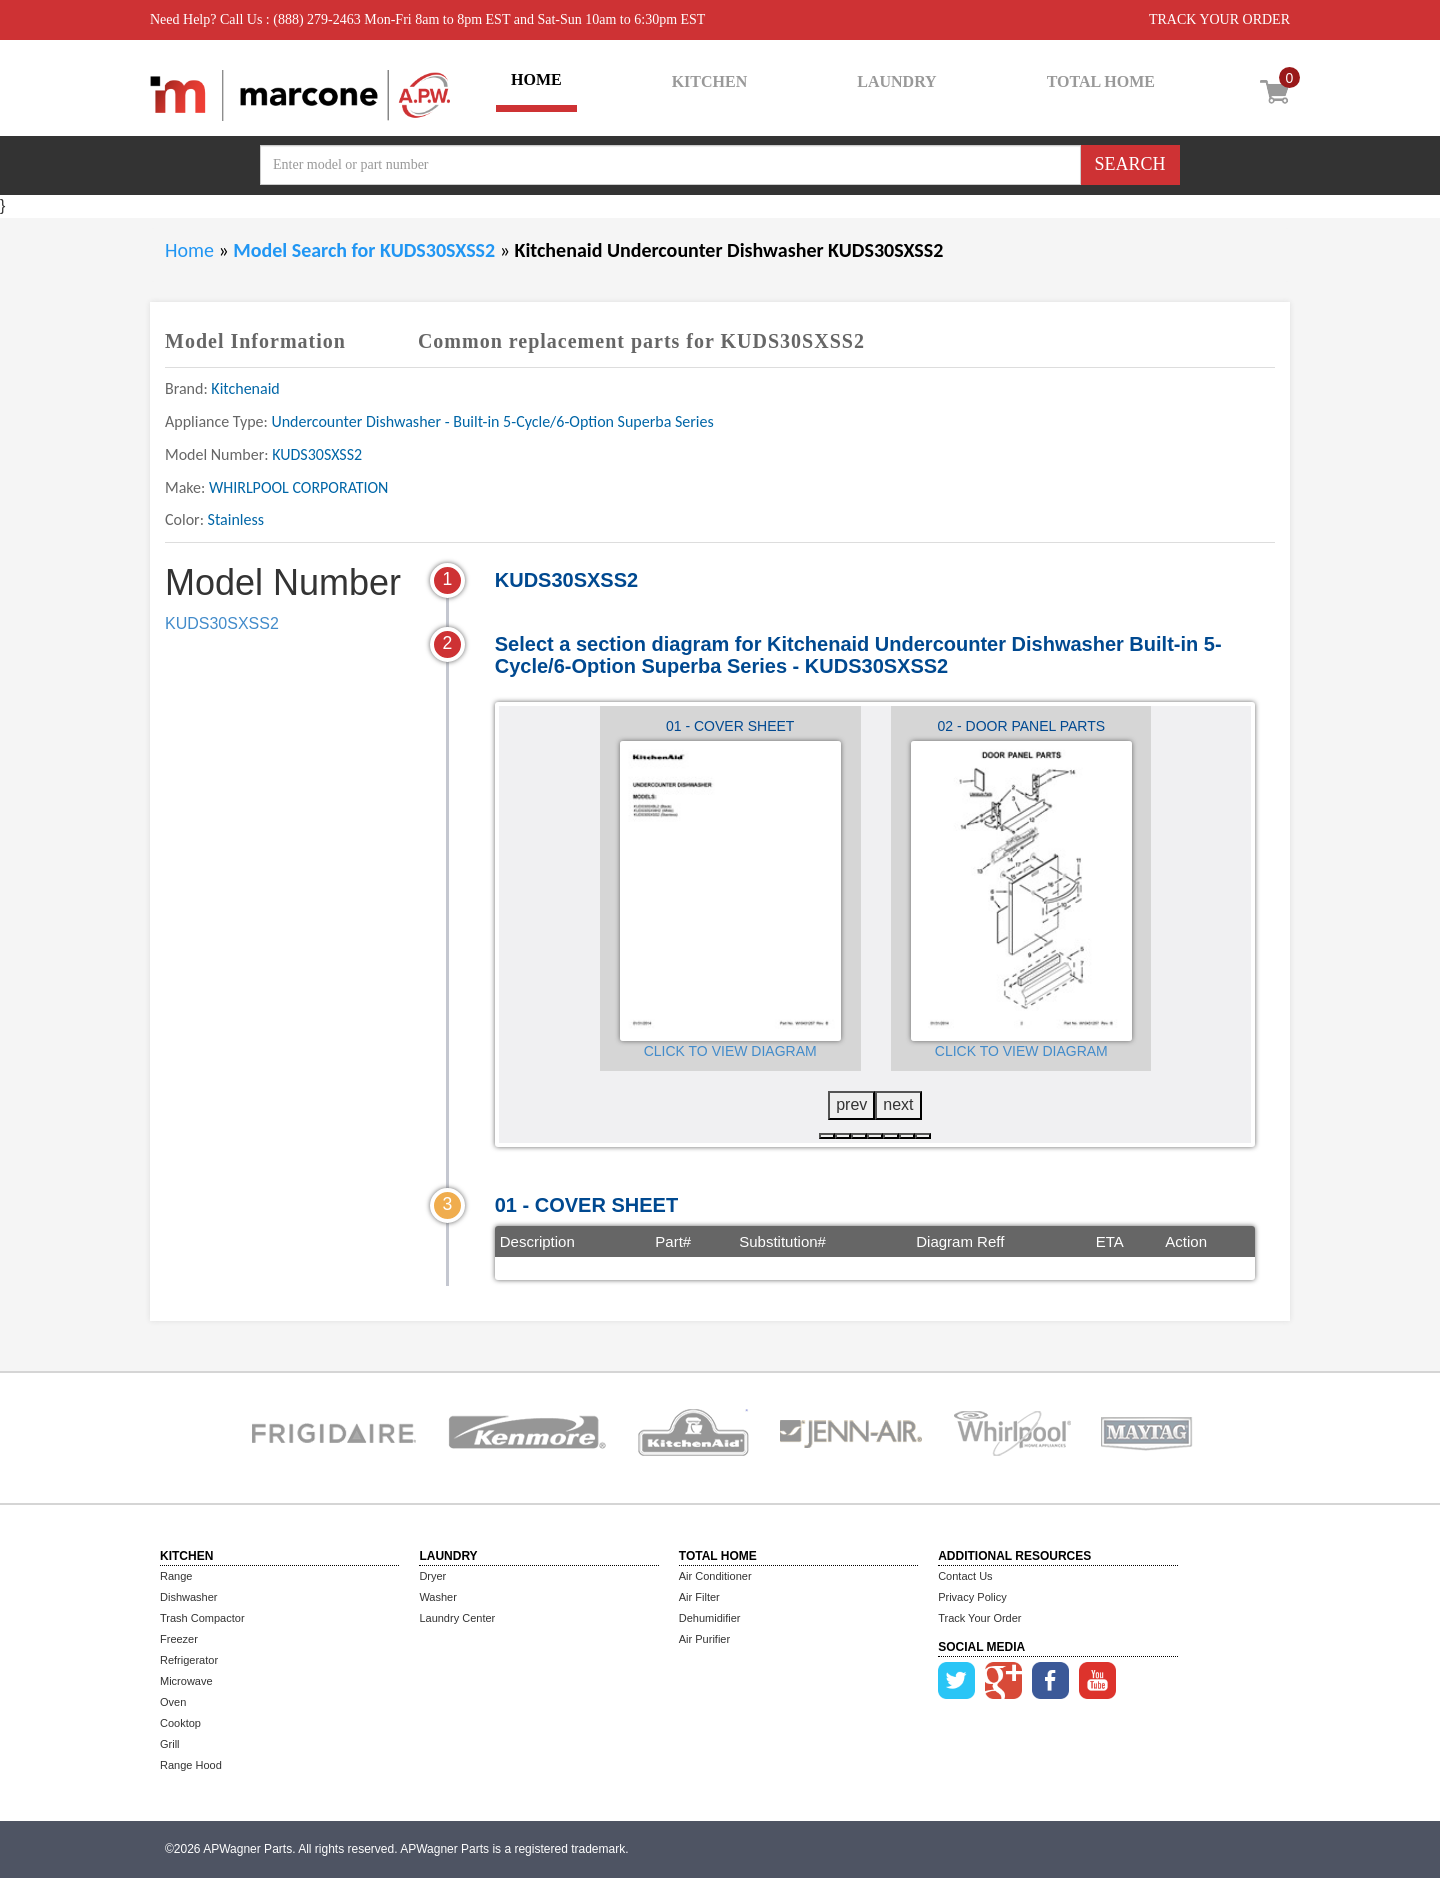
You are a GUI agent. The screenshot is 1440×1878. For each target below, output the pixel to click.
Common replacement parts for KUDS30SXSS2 (641, 341)
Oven (173, 1702)
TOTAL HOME (1101, 81)
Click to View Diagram (730, 1051)
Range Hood (191, 1765)
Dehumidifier (710, 1618)
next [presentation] (898, 1104)
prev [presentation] (851, 1104)
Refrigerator (189, 1660)
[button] (827, 1136)
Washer (438, 1597)
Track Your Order (979, 1618)
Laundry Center (457, 1618)
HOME (536, 79)
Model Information (255, 341)
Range (176, 1576)
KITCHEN (710, 81)
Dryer (432, 1576)
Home (189, 250)
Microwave (186, 1681)
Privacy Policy (972, 1597)
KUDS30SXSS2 (222, 623)
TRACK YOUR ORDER (1219, 19)
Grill (170, 1744)
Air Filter (699, 1597)
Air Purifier (704, 1639)
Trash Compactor (202, 1618)
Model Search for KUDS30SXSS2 (366, 250)
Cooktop (180, 1723)
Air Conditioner (715, 1576)
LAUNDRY (896, 81)
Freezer (179, 1639)
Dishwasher (188, 1597)
